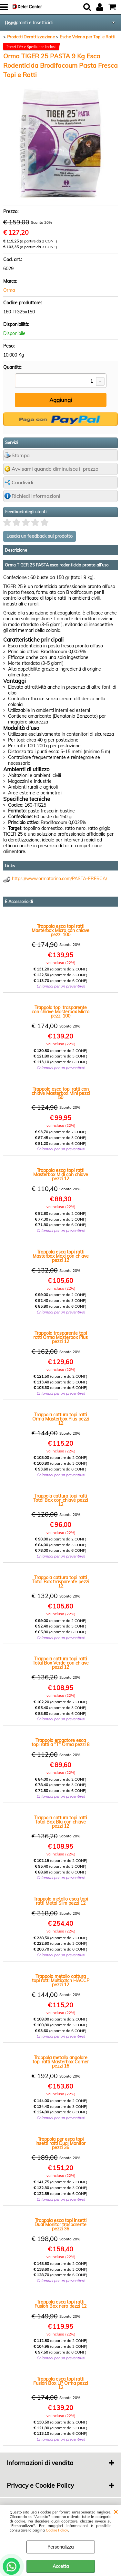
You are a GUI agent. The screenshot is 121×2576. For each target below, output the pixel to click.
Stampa (21, 455)
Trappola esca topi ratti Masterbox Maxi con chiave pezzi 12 (61, 1256)
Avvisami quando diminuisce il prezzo (55, 469)
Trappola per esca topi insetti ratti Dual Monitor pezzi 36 (60, 2143)
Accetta (61, 2566)
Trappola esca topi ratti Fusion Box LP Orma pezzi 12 (60, 2383)
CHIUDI (116, 2511)
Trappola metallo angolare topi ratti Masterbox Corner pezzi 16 (61, 2062)
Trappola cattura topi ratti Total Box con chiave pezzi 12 (60, 1500)
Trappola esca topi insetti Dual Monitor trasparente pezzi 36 (60, 2224)
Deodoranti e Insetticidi (29, 22)
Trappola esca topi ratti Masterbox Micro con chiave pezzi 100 (60, 930)
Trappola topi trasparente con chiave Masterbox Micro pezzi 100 (60, 1012)
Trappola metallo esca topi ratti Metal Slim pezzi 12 (61, 1901)
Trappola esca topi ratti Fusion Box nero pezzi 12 (60, 2304)
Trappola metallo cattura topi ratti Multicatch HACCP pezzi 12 (60, 1980)
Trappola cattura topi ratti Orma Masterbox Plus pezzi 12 (60, 1419)
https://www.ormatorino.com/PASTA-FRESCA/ (59, 878)
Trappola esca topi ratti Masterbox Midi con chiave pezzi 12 (60, 1174)
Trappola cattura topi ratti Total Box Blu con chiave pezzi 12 (60, 1822)
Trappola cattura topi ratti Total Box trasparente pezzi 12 (60, 1582)
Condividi (22, 482)
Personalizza (60, 2547)
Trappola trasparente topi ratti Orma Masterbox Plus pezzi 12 (60, 1337)
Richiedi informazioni (36, 496)
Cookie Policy (57, 2530)
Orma (9, 290)
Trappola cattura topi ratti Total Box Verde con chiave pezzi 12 (61, 1663)
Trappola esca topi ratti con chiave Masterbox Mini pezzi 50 (61, 1093)
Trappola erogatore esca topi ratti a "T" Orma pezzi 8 (60, 1742)
